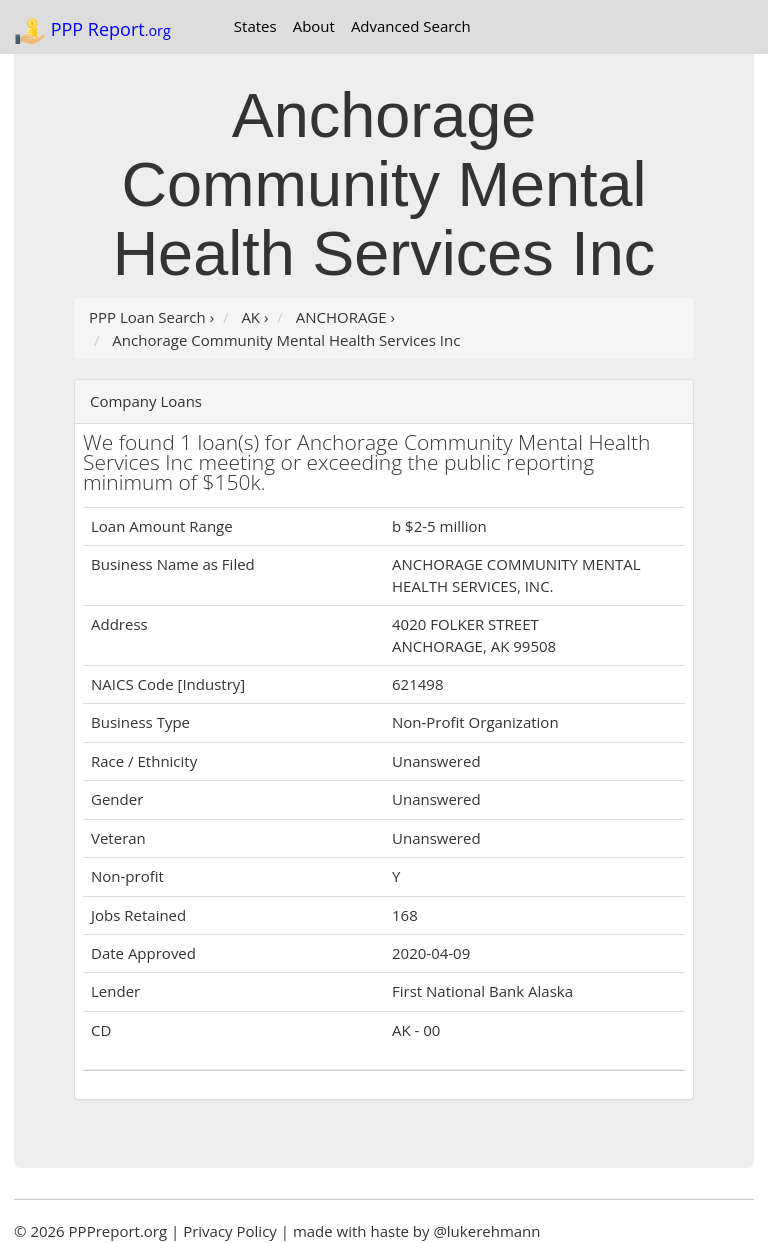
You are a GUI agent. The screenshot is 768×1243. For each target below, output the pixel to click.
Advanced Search (411, 26)
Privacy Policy (230, 1231)
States (255, 26)
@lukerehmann (486, 1231)
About (314, 26)
